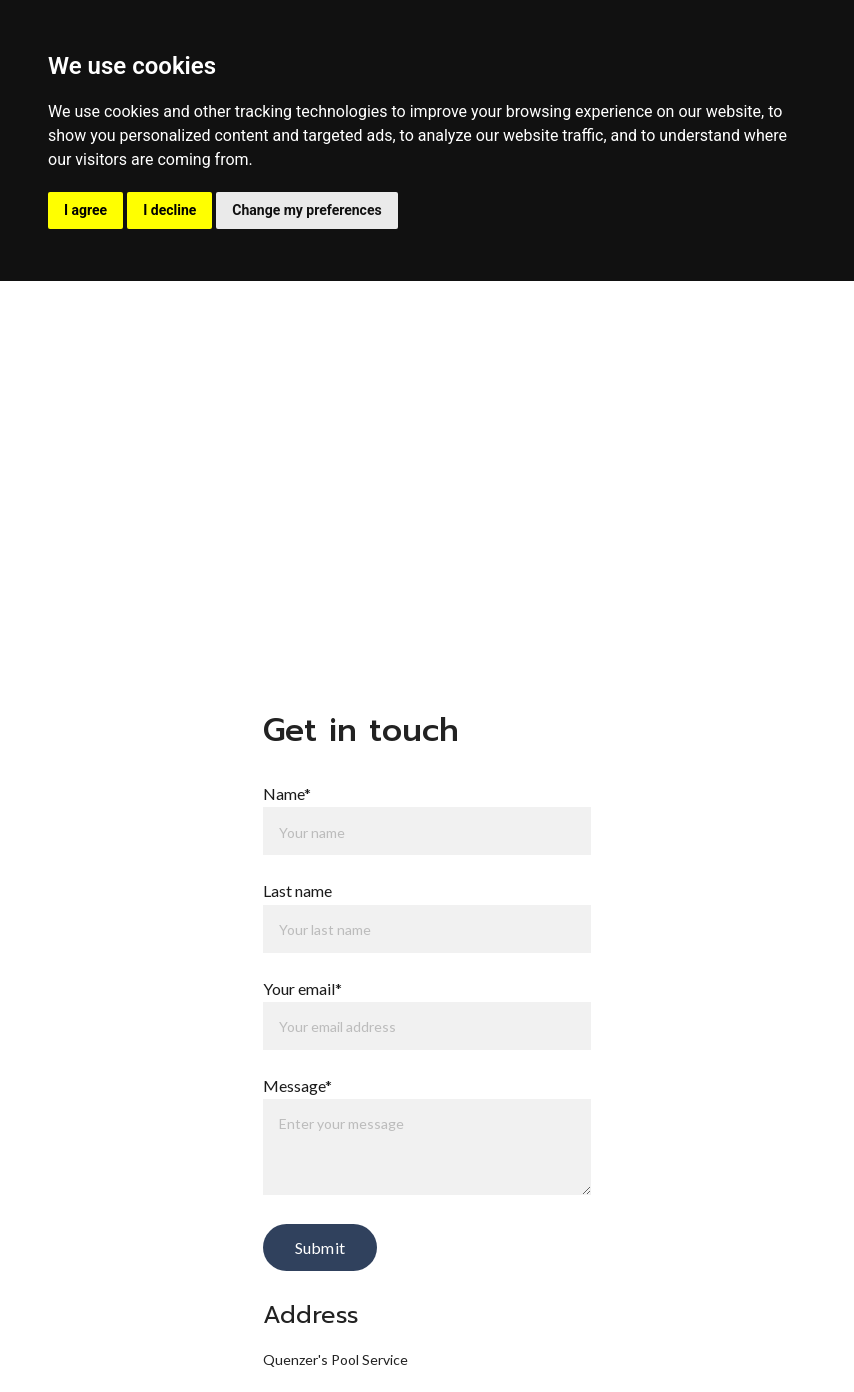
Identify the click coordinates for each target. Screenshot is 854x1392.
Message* (297, 1085)
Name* (287, 793)
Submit (320, 1247)
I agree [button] (85, 210)
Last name (297, 890)
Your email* (302, 988)
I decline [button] (169, 210)
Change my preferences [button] (306, 210)
